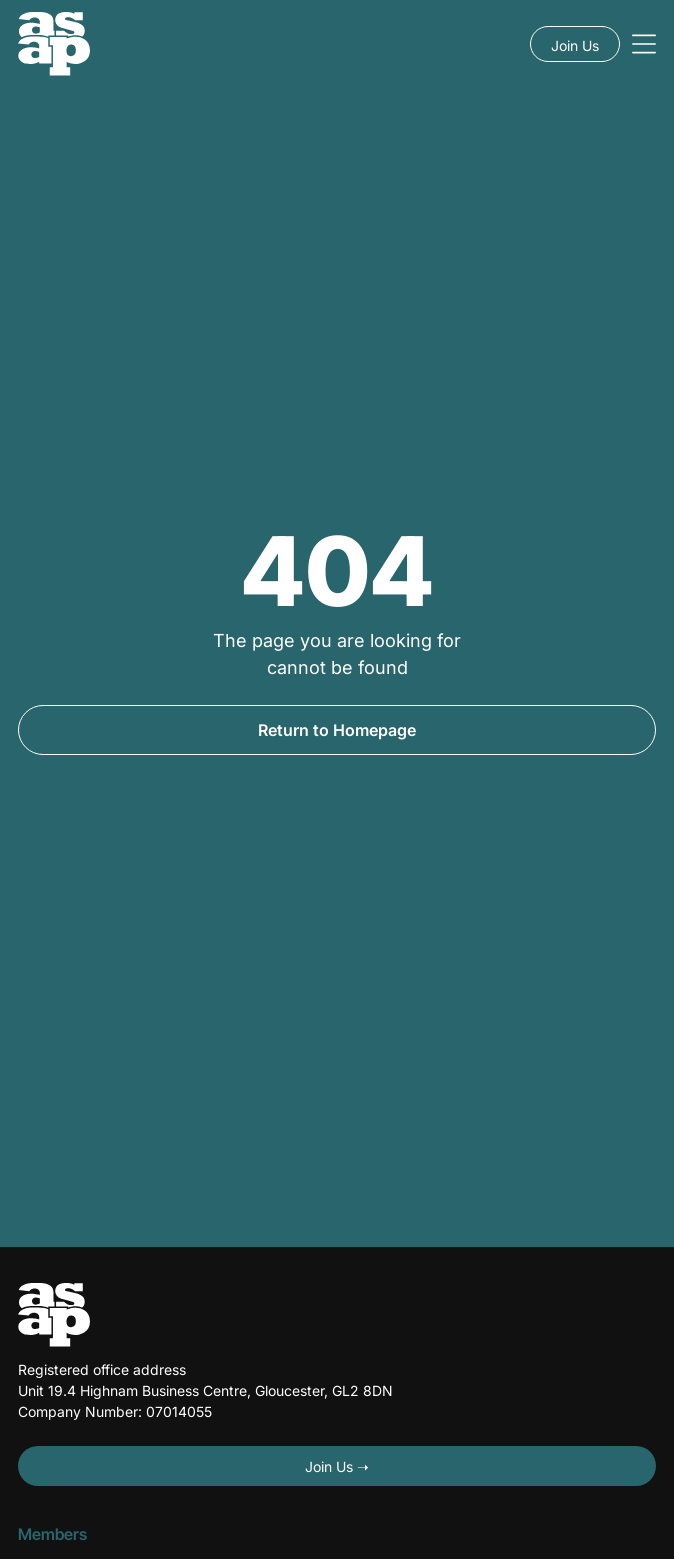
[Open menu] (644, 44)
